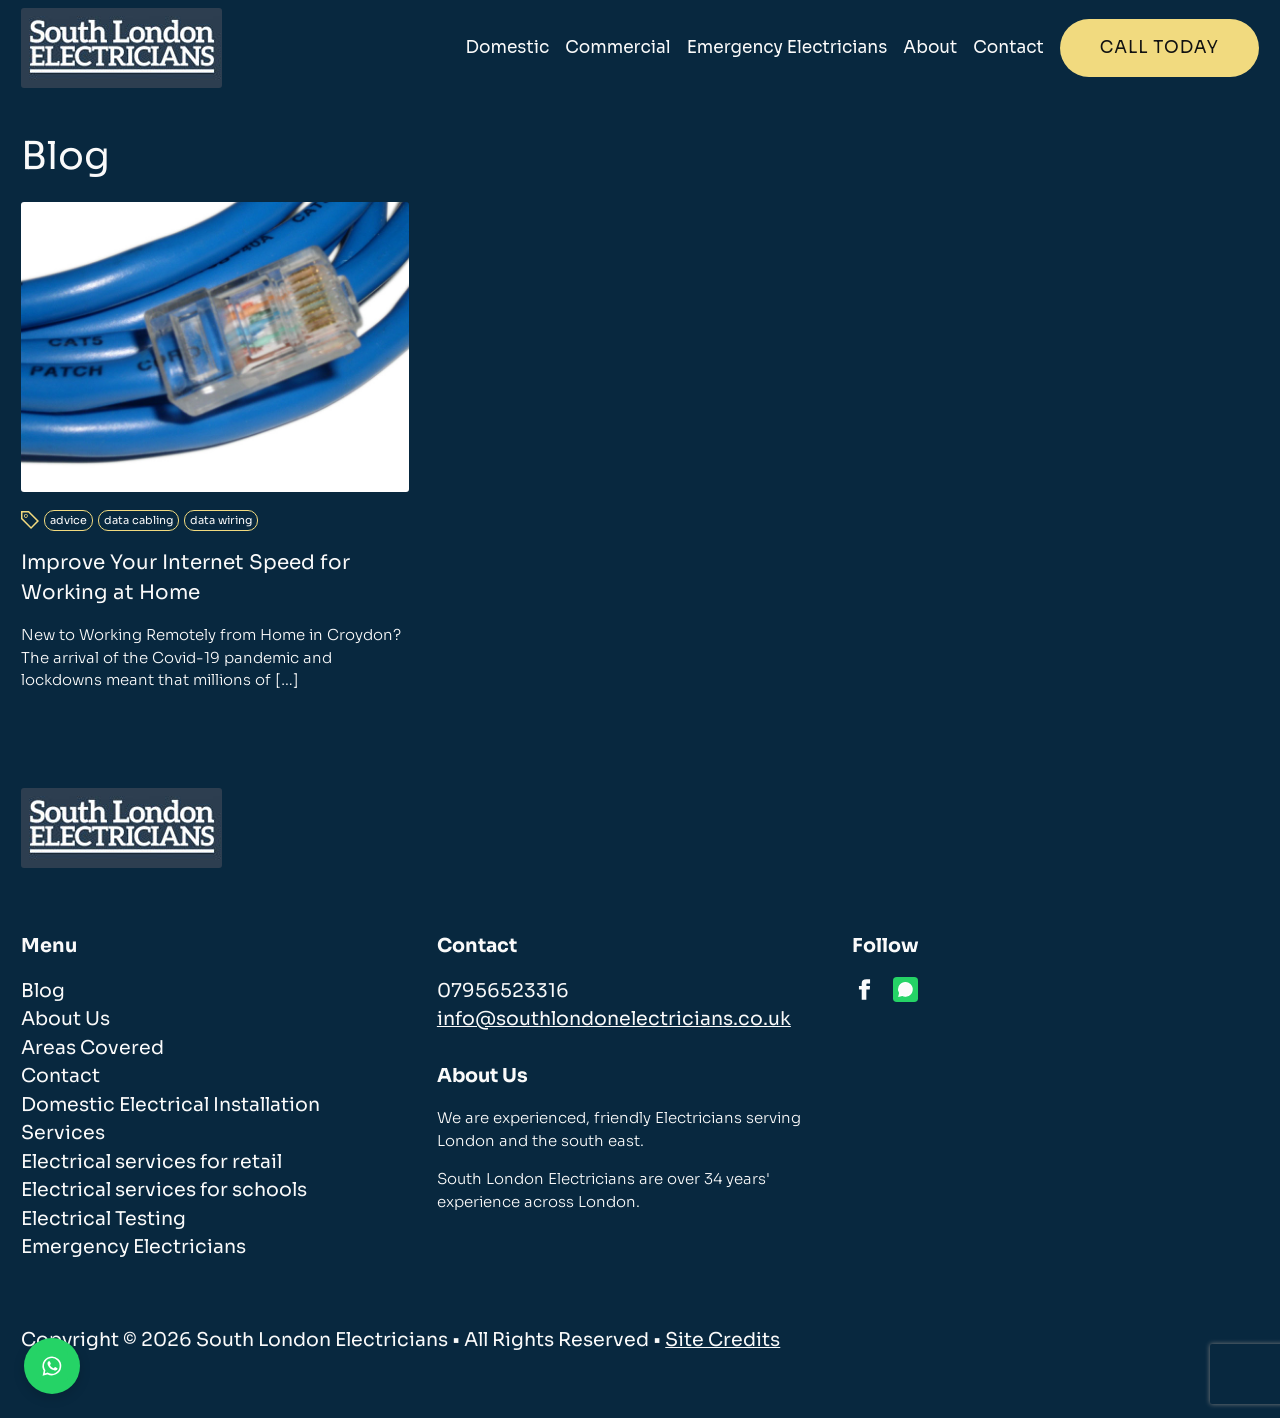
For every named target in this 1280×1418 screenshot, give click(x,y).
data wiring (221, 520)
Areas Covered (92, 1048)
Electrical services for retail (151, 1162)
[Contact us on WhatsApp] (52, 1366)
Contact (1008, 47)
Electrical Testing (103, 1219)
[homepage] (121, 48)
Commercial (617, 47)
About (930, 47)
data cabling (138, 520)
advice (68, 520)
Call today (1159, 47)
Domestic (508, 47)
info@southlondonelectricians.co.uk (614, 1019)
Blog (43, 991)
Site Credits (722, 1340)
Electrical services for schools (164, 1190)
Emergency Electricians (787, 47)
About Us (65, 1019)
